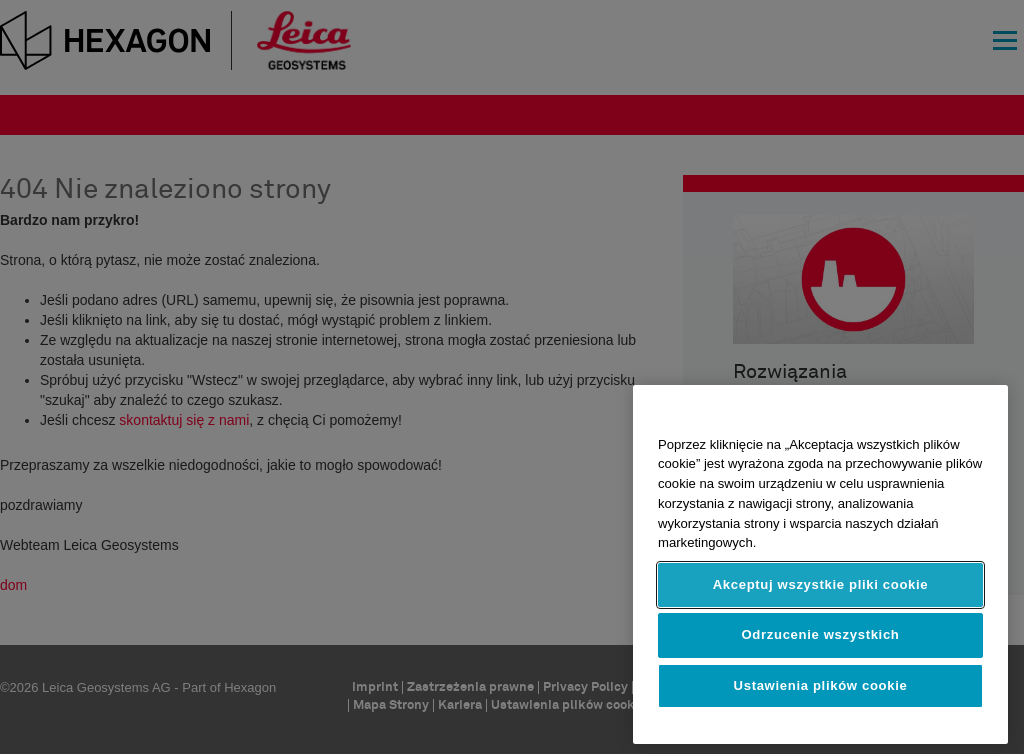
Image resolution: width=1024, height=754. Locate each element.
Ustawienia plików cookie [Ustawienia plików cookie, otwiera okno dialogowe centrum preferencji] (821, 685)
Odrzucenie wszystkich (820, 634)
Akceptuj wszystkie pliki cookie (821, 584)
